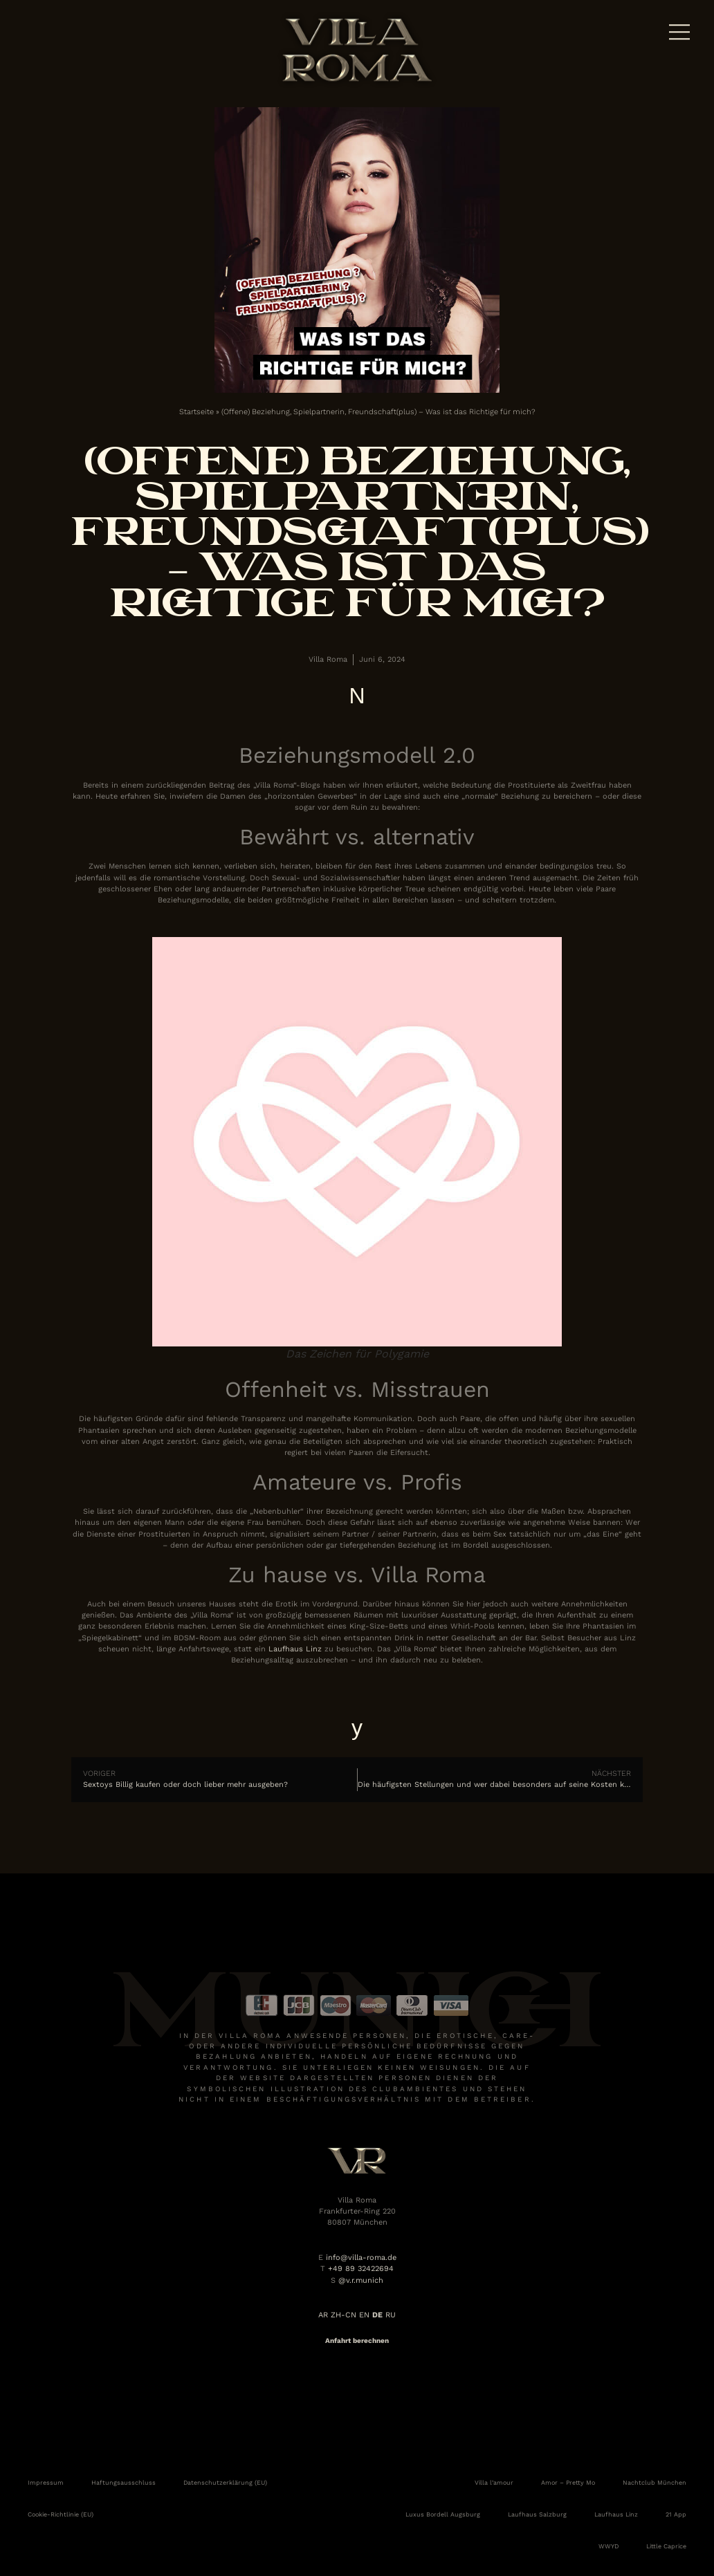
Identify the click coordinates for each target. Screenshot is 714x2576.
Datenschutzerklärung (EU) (225, 2482)
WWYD (608, 2546)
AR (323, 2314)
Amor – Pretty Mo (568, 2482)
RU (390, 2314)
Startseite (196, 411)
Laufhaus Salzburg (537, 2514)
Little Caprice (666, 2546)
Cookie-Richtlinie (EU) (60, 2514)
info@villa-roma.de (361, 2257)
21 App (676, 2514)
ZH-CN (343, 2314)
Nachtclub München (654, 2482)
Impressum (46, 2482)
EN (364, 2314)
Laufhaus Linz (295, 1648)
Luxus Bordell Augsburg (442, 2514)
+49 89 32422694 (361, 2268)
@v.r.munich (360, 2280)
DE (377, 2314)
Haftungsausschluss (123, 2482)
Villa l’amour (494, 2482)
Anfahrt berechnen (357, 2340)
